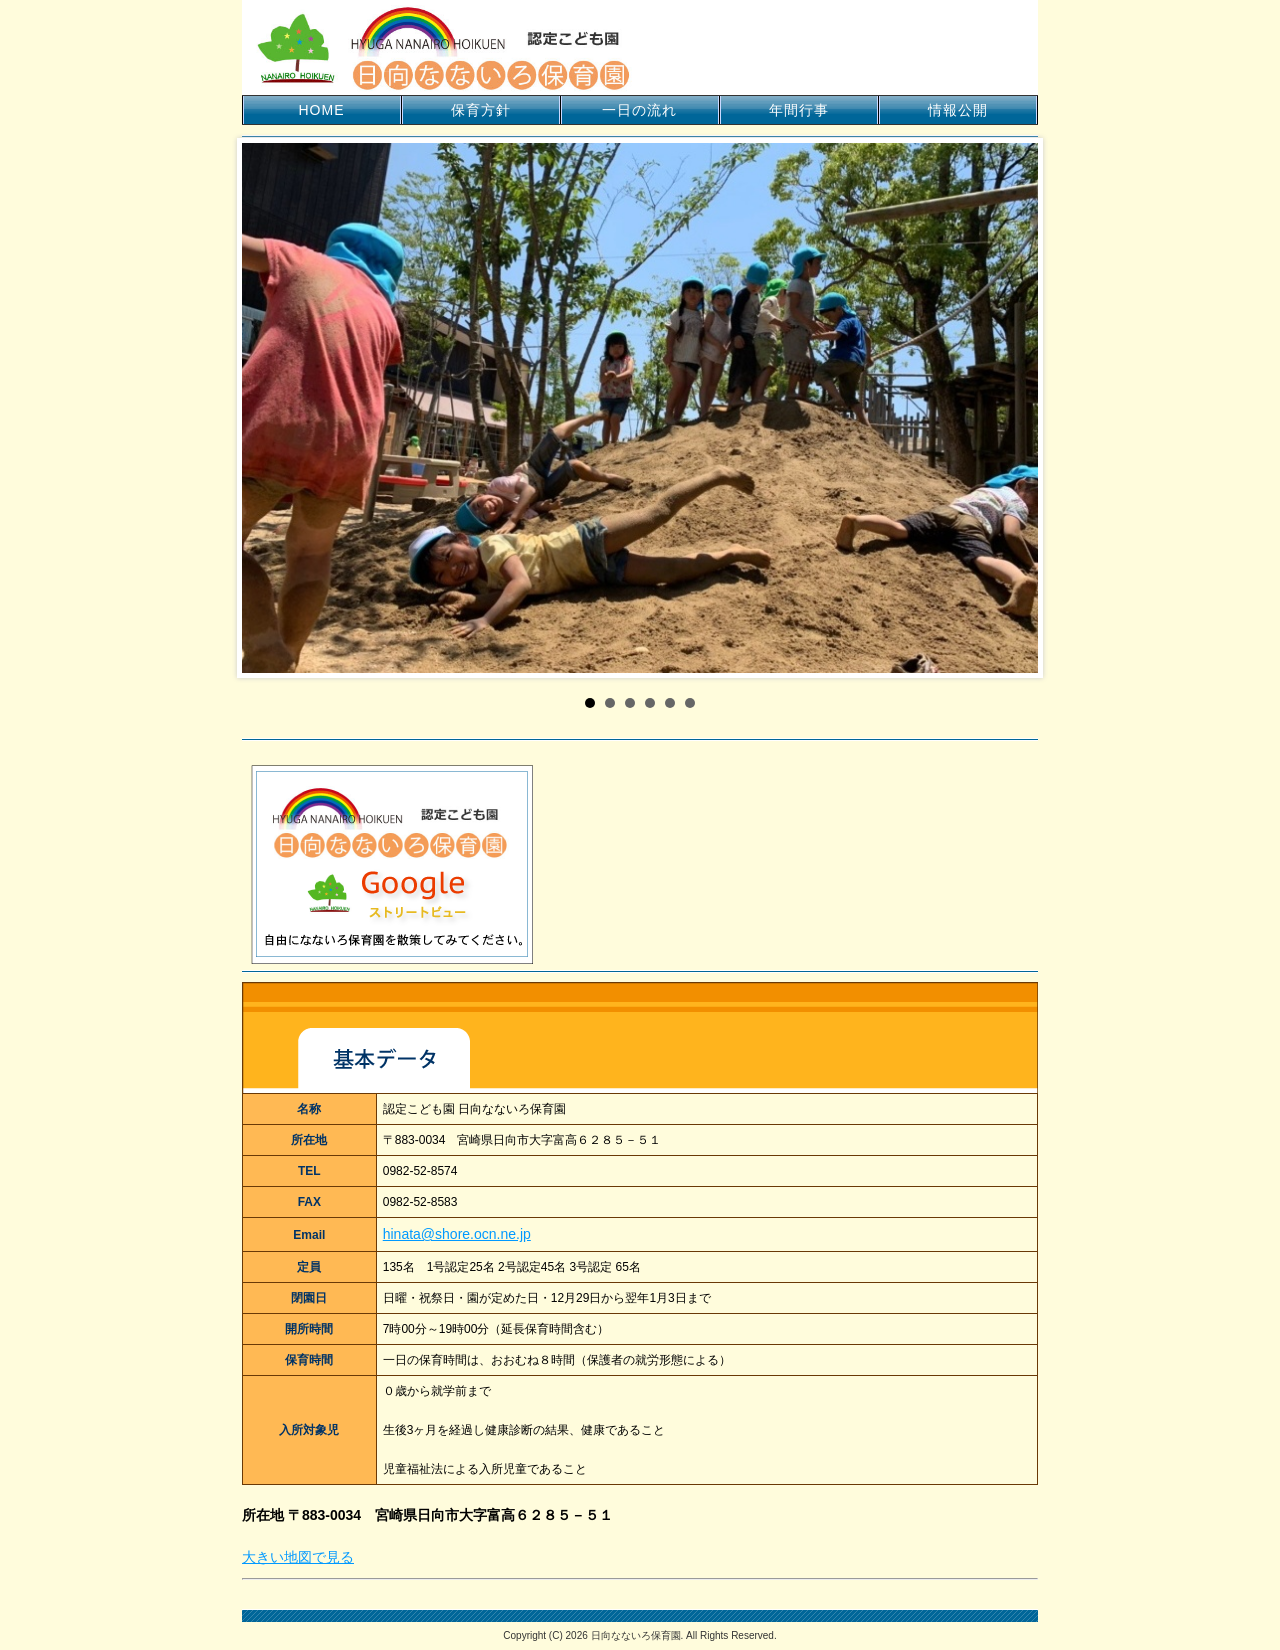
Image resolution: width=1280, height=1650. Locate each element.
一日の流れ (639, 110)
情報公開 (958, 110)
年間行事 (799, 110)
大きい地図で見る (298, 1557)
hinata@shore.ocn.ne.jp (457, 1234)
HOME (322, 110)
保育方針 (481, 110)
